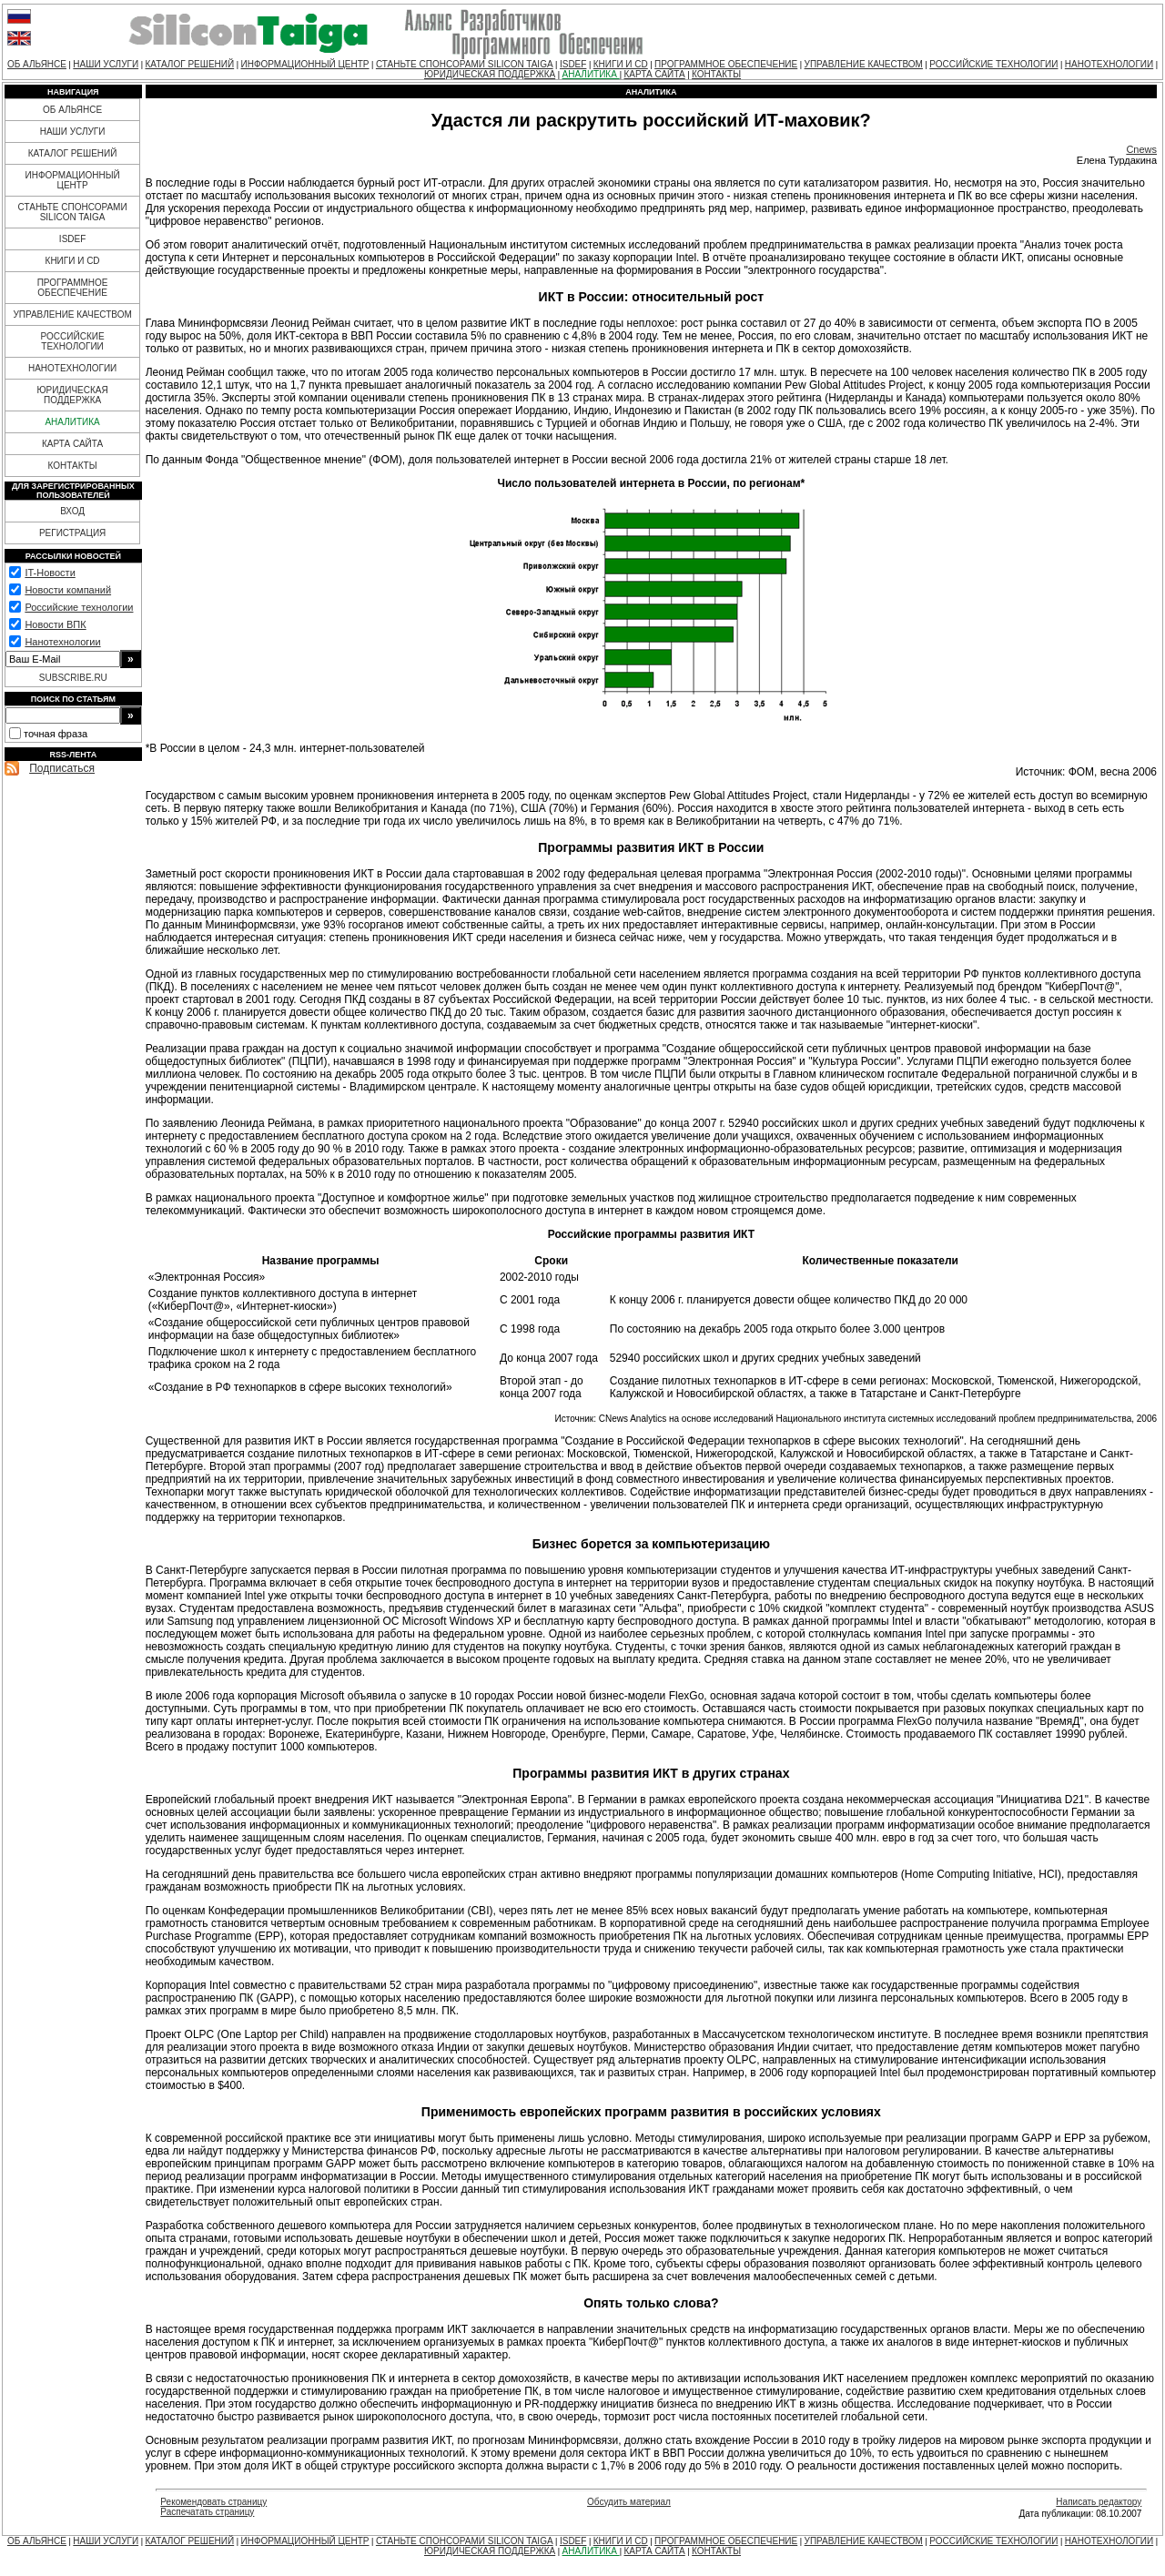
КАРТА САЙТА (653, 74)
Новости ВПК (55, 624)
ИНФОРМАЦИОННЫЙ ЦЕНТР (305, 64)
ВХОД (72, 511)
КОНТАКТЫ (716, 74)
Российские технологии (79, 607)
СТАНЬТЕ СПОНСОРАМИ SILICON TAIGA (464, 64)
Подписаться (62, 768)
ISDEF (573, 64)
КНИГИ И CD (620, 64)
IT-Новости (50, 572)
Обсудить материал (629, 2502)
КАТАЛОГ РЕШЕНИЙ (189, 64)
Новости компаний (68, 589)
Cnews (1141, 149)
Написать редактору (1098, 2502)
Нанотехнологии (62, 641)
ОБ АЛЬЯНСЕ (36, 64)
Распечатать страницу (207, 2512)
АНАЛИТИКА (591, 74)
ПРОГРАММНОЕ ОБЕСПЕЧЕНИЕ (725, 64)
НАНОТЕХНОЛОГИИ (1109, 64)
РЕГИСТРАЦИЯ (72, 533)
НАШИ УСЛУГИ (105, 64)
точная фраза (55, 733)
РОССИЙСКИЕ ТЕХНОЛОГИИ (993, 64)
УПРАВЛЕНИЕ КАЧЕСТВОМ (864, 64)
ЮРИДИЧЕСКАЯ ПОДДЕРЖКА (489, 74)
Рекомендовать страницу (213, 2502)
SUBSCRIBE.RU (73, 678)
